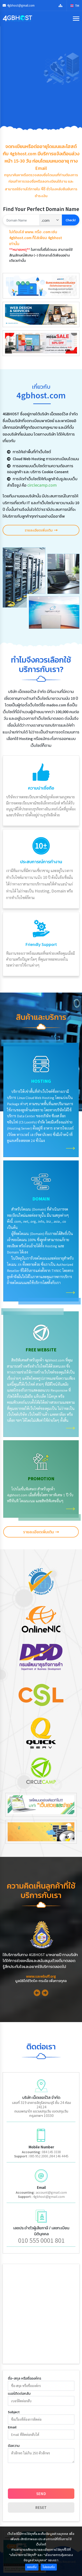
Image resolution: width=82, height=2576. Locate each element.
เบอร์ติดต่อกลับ (19, 2393)
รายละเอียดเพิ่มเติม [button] (39, 530)
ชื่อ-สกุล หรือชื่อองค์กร (24, 2378)
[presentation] (41, 2476)
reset (41, 2507)
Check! (71, 220)
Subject (14, 2412)
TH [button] (74, 6)
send (41, 2493)
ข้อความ (14, 2445)
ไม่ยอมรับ (49, 2567)
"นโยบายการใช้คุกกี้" (23, 2555)
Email (12, 2427)
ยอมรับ (32, 2567)
